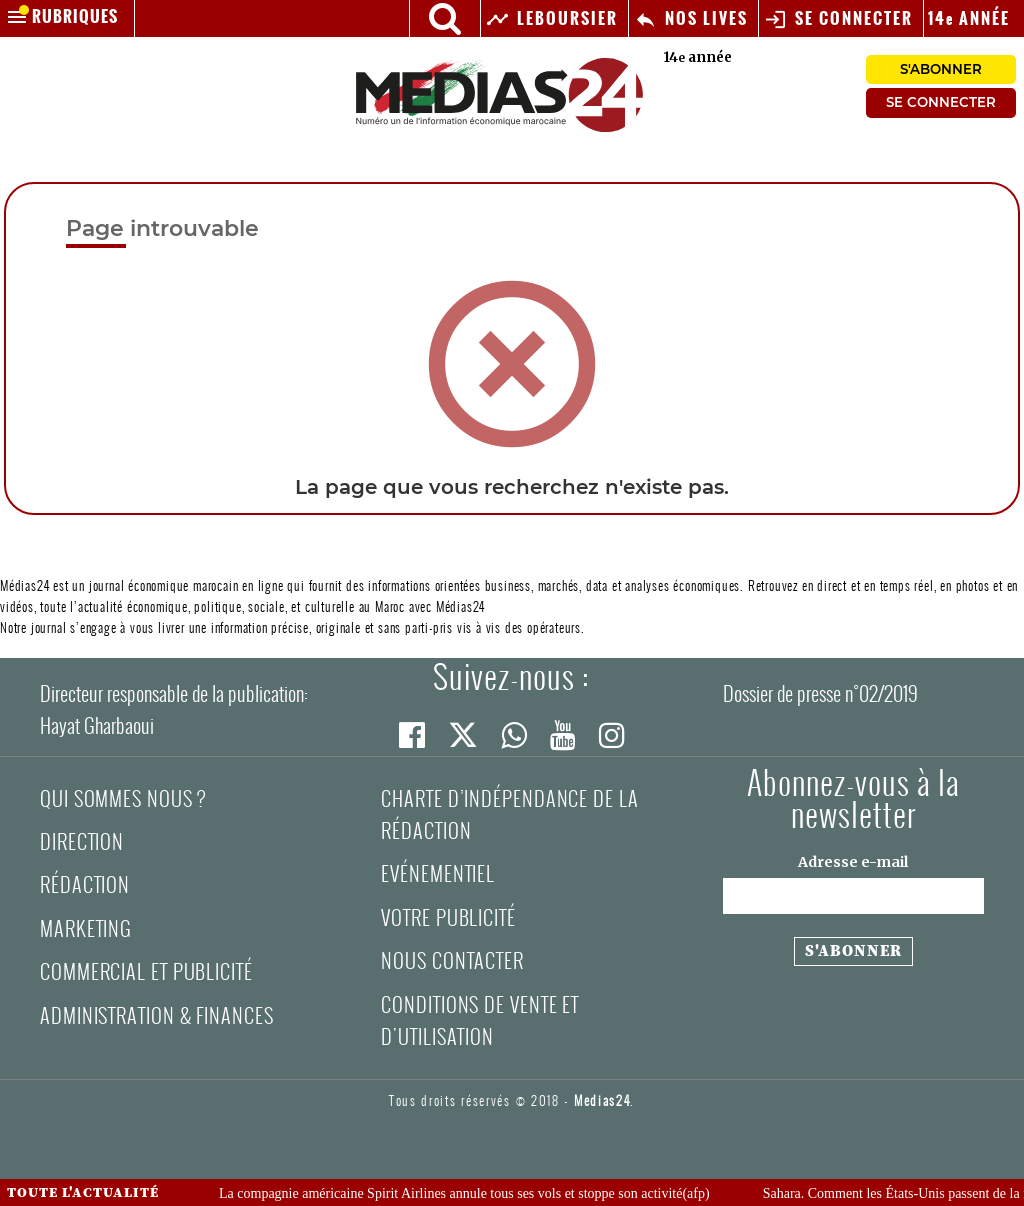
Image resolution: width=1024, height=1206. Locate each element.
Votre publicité (448, 917)
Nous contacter (452, 960)
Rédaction (85, 884)
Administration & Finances (157, 1015)
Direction (82, 841)
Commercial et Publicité (146, 971)
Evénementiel (438, 873)
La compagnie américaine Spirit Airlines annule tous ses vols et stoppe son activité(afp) (472, 1193)
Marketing (86, 928)
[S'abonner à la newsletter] (853, 952)
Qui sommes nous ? (123, 798)
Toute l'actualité (83, 1193)
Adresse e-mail (853, 862)
